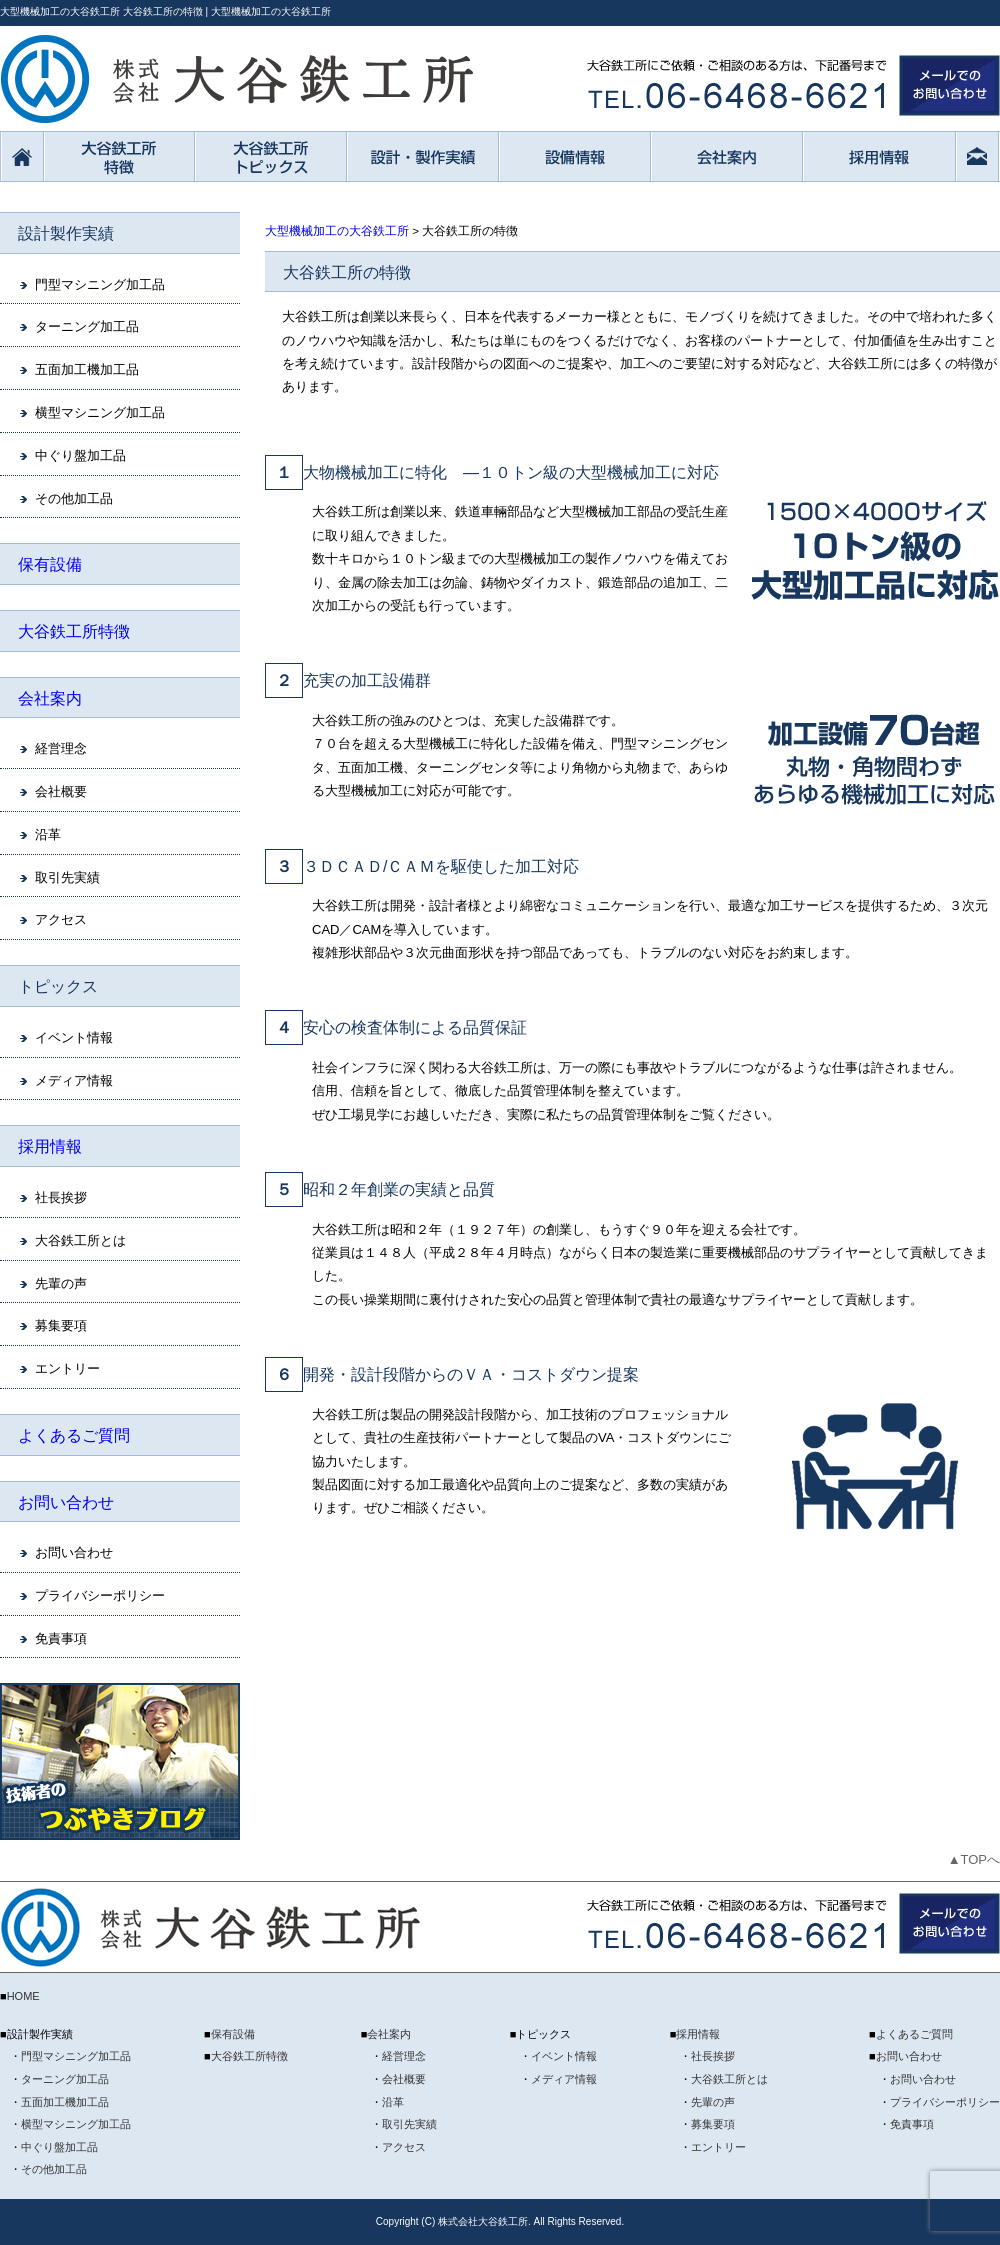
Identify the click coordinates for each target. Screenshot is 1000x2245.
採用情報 (50, 1146)
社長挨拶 (61, 1197)
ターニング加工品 (87, 326)
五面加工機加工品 (87, 369)
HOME (23, 1996)
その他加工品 (74, 498)
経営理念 (61, 748)
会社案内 (50, 698)
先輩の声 (61, 1283)
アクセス (61, 919)
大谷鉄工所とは (80, 1240)
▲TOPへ (974, 1859)
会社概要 (61, 791)
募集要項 (61, 1325)
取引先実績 (67, 877)
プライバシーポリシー (100, 1595)
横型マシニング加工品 (100, 412)
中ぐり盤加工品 (80, 455)
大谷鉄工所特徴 (74, 631)
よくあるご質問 (74, 1435)
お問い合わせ (66, 1502)
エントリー (67, 1368)
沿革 (48, 834)
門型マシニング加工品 (100, 284)
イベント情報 (74, 1037)
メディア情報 (74, 1080)
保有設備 (50, 564)
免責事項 (61, 1638)
